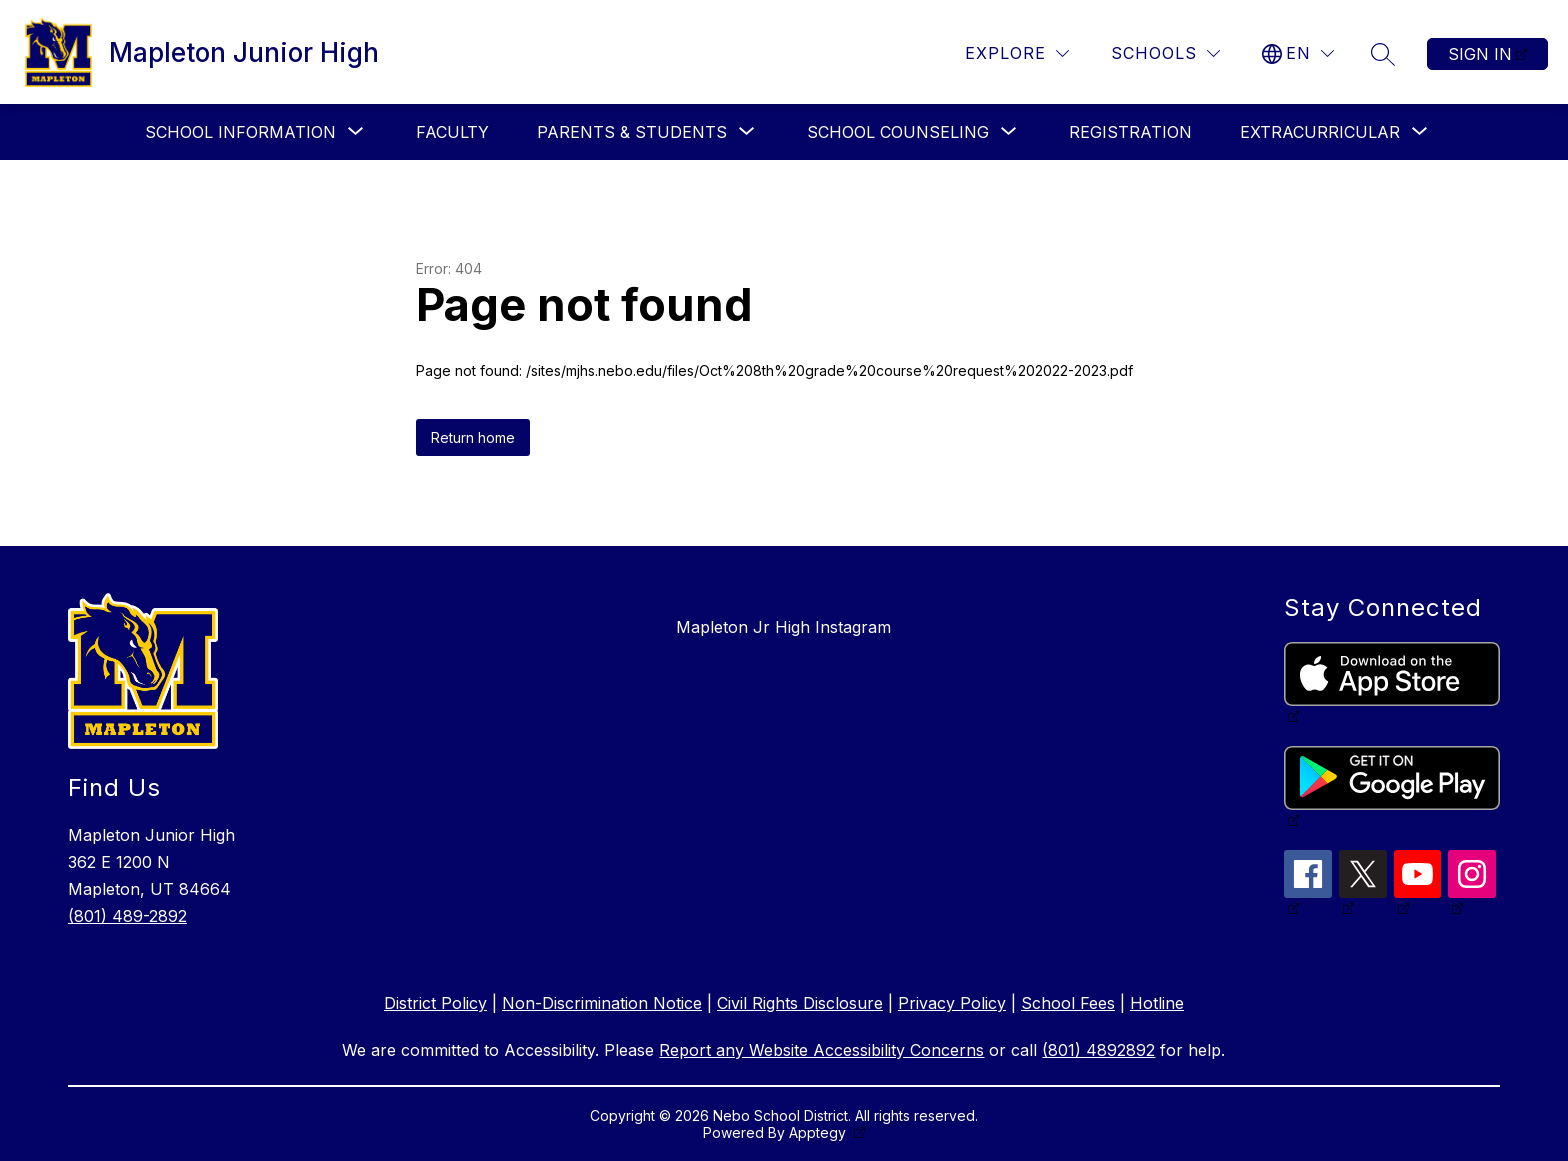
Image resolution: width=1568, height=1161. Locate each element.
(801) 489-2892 (127, 916)
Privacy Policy (952, 1003)
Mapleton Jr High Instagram (783, 627)
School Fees (1068, 1003)
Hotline (1157, 1003)
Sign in (1480, 54)
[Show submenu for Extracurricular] (1320, 132)
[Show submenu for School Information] (240, 132)
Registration (1130, 132)
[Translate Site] (1298, 53)
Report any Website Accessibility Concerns (821, 1050)
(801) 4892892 (1098, 1050)
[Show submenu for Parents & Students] (632, 132)
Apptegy (819, 1132)
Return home (473, 437)
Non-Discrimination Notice (602, 1003)
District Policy (435, 1003)
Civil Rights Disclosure (800, 1003)
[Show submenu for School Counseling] (898, 132)
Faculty (452, 132)
